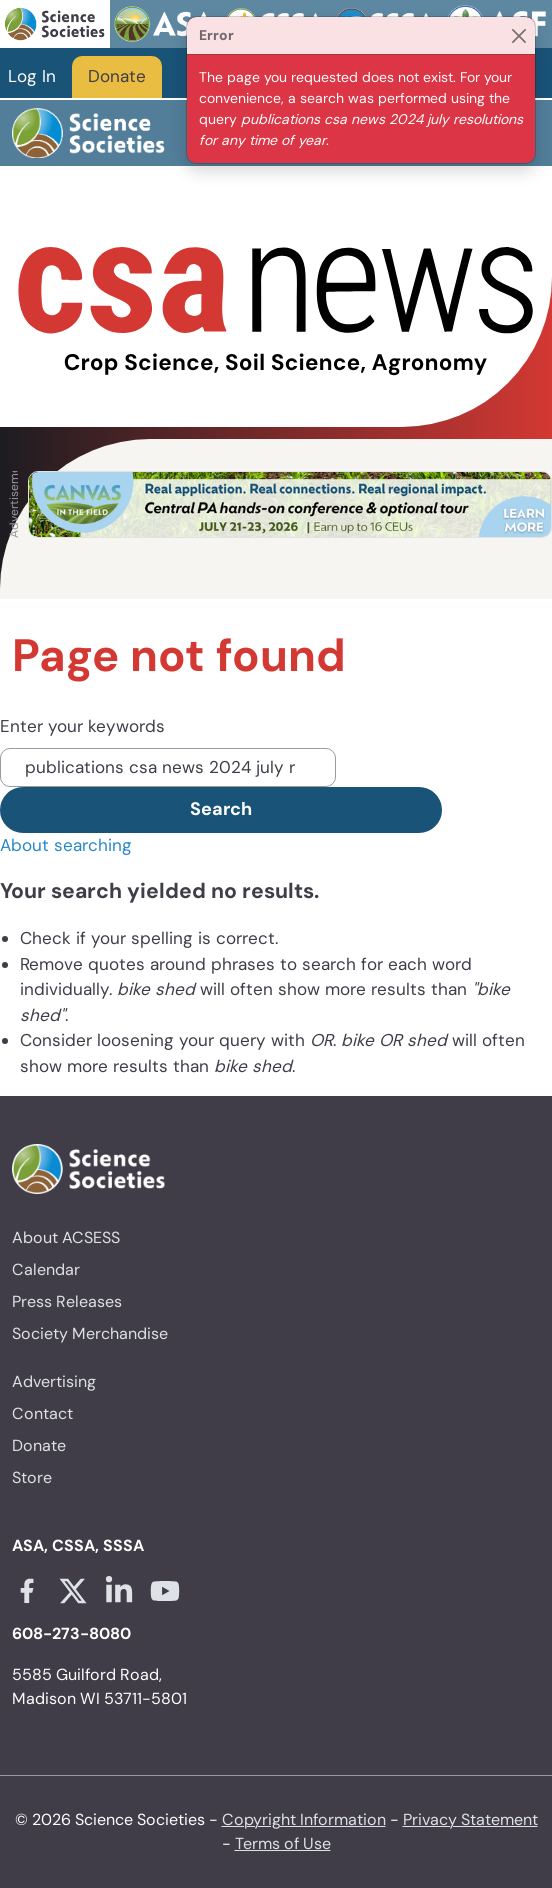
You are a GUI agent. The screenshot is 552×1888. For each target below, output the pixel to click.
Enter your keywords (82, 726)
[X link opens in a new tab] (73, 1591)
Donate (117, 76)
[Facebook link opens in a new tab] (27, 1591)
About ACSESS (66, 1237)
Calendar (46, 1269)
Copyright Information (304, 1819)
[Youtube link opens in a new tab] (165, 1591)
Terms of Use (283, 1843)
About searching (66, 845)
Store (32, 1477)
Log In (32, 76)
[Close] (518, 35)
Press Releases (67, 1301)
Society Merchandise (90, 1333)
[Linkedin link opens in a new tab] (119, 1591)
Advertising (54, 1381)
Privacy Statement (470, 1819)
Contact (42, 1413)
